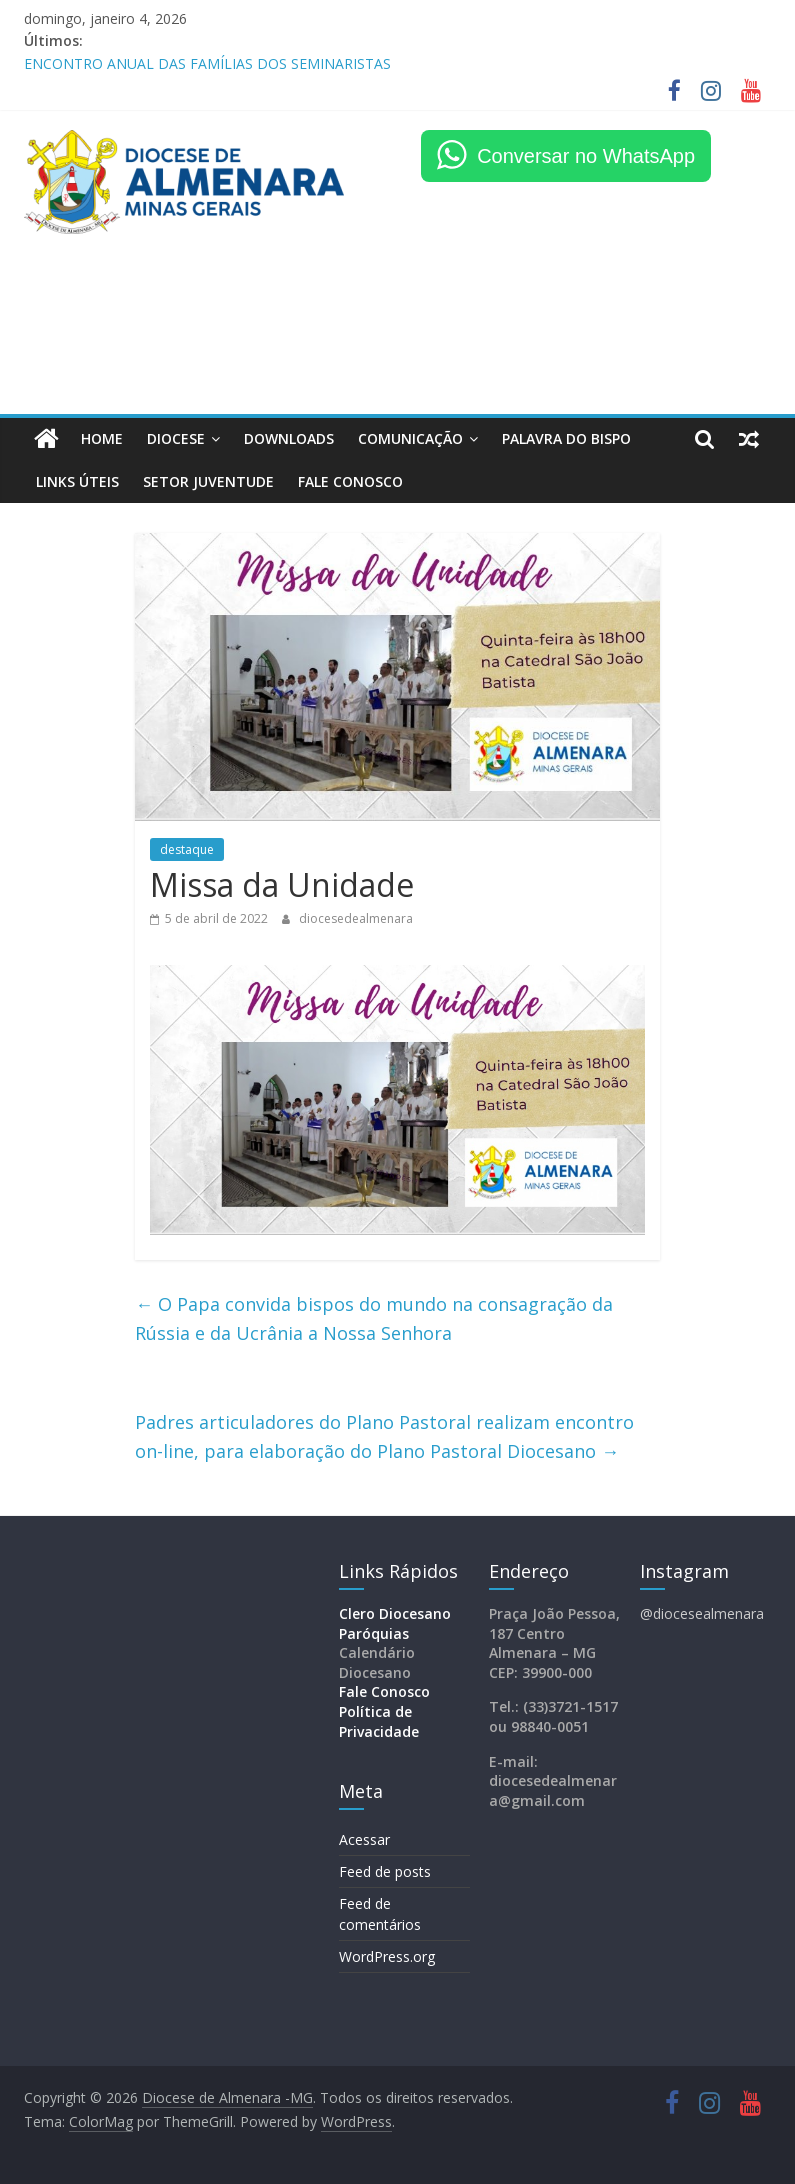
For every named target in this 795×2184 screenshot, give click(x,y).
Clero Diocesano (395, 1613)
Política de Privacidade (379, 1721)
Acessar (364, 1839)
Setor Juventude (208, 481)
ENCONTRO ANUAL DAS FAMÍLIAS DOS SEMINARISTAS (207, 63)
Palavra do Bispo (566, 438)
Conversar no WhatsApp (586, 156)
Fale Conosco (384, 1691)
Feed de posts (385, 1871)
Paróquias (374, 1633)
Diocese (176, 438)
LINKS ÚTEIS (77, 481)
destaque (187, 849)
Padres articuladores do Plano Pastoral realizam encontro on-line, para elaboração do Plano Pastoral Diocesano (384, 1436)
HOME (102, 438)
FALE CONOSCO (350, 481)
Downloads (289, 438)
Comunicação (410, 438)
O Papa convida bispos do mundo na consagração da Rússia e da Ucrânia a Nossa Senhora (374, 1318)
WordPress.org (387, 1956)
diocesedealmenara (356, 918)
